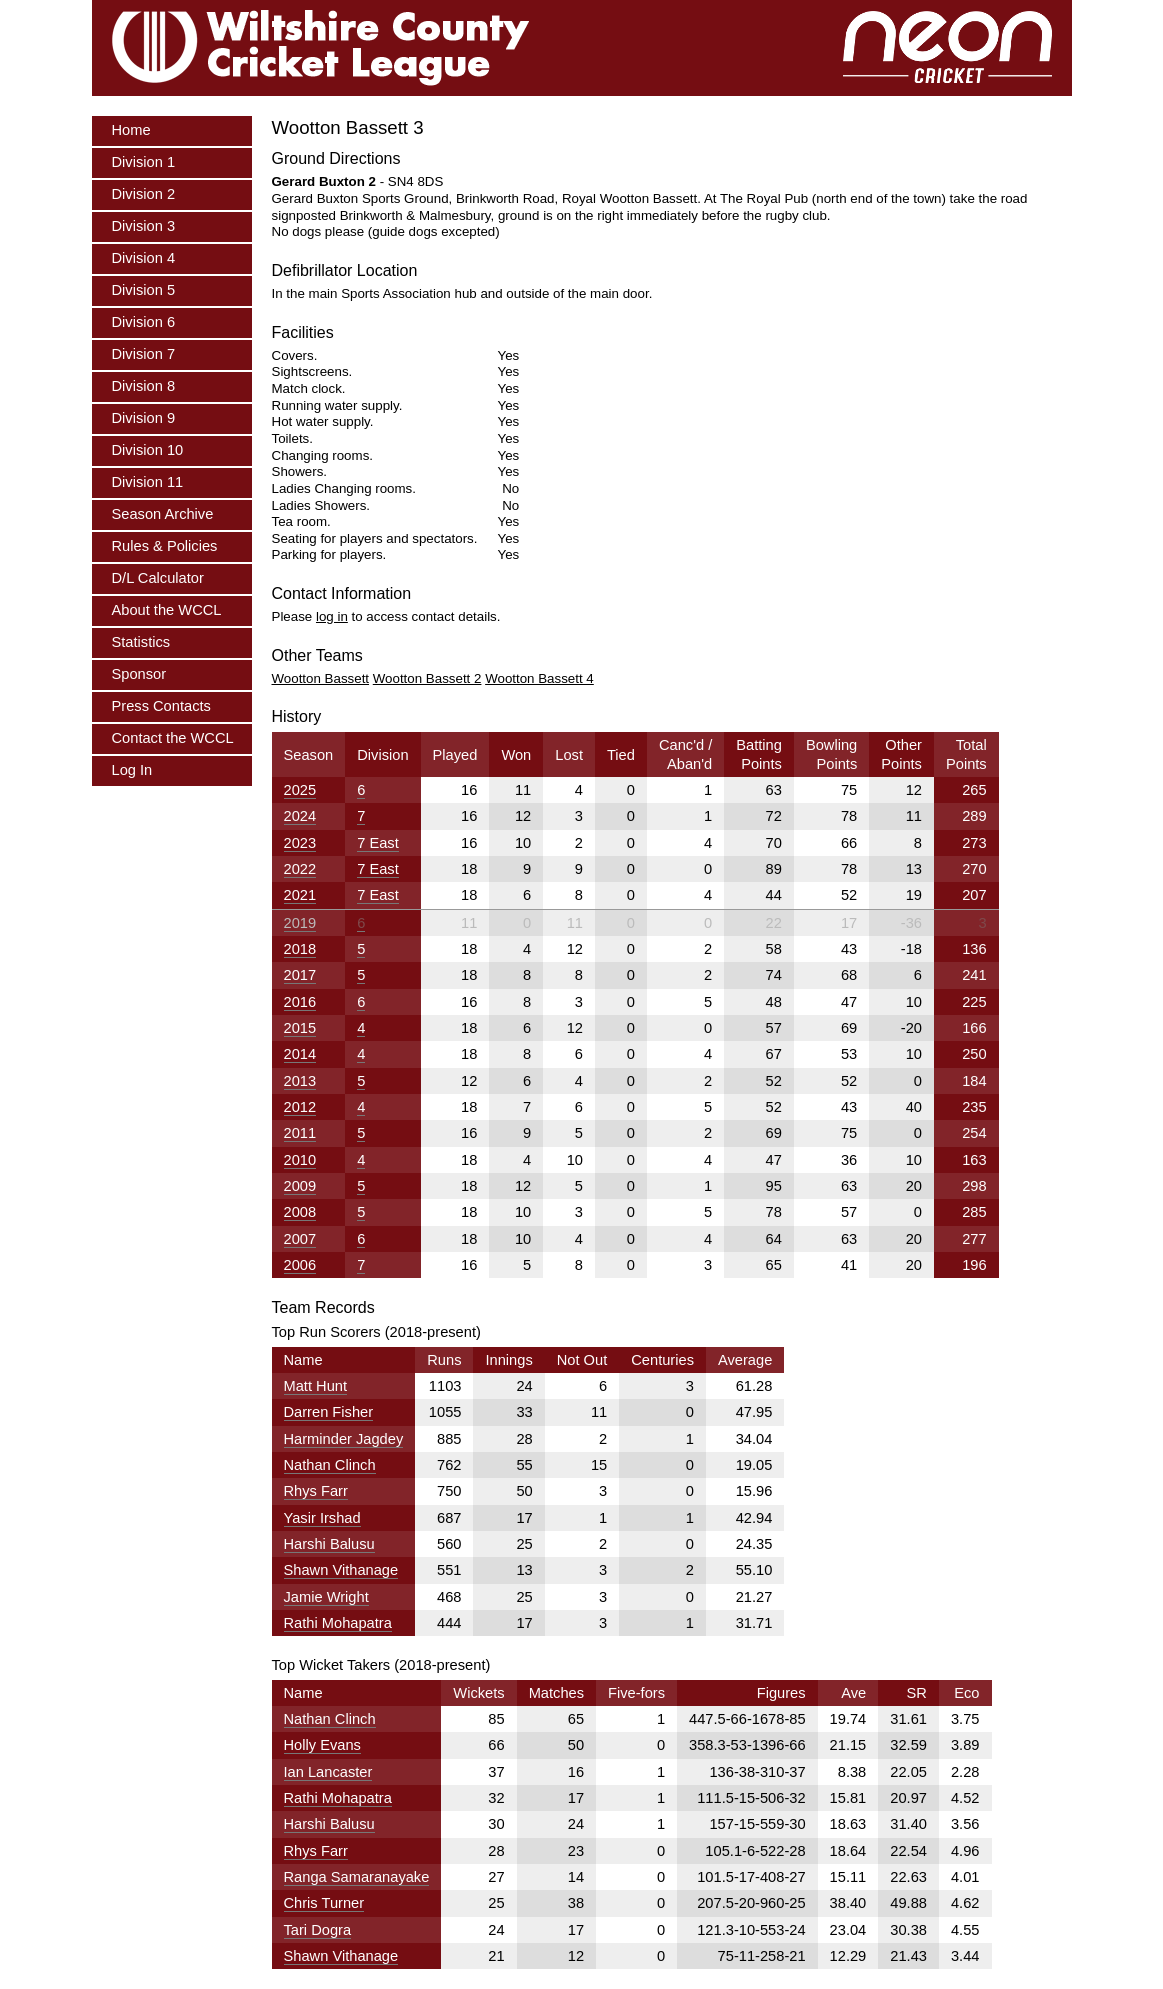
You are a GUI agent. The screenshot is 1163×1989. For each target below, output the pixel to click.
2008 (300, 1212)
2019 (300, 923)
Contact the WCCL (173, 738)
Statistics (141, 642)
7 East (378, 843)
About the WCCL (167, 610)
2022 (300, 869)
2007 (300, 1239)
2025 (300, 790)
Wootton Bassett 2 (427, 678)
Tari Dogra (318, 1930)
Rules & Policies (165, 546)
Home (131, 130)
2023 (300, 843)
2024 (300, 816)
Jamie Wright (326, 1597)
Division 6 (144, 322)
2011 (300, 1133)
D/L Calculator (158, 578)
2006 (300, 1265)
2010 (300, 1160)
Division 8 (144, 386)
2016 (300, 1002)
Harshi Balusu (329, 1544)
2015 (300, 1028)
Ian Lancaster (328, 1772)
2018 (300, 949)
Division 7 (144, 354)
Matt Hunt (316, 1386)
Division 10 (148, 450)
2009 (300, 1186)
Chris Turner (324, 1903)
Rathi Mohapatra (338, 1623)
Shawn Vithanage (341, 1570)
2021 (300, 895)
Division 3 (144, 226)
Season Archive (163, 514)
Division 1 (144, 162)
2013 (300, 1081)
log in (332, 616)
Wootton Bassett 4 (539, 678)
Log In (132, 770)
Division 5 (144, 290)
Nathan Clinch (330, 1465)
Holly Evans (322, 1745)
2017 (300, 975)
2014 (300, 1054)
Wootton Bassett (321, 678)
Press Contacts (161, 706)
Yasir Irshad (322, 1518)
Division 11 (148, 482)
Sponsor (139, 674)
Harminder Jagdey (344, 1439)
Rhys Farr (316, 1491)
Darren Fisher (329, 1412)
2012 (300, 1107)
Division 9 (144, 418)
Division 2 (144, 194)
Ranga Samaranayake (357, 1877)
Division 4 (144, 258)
